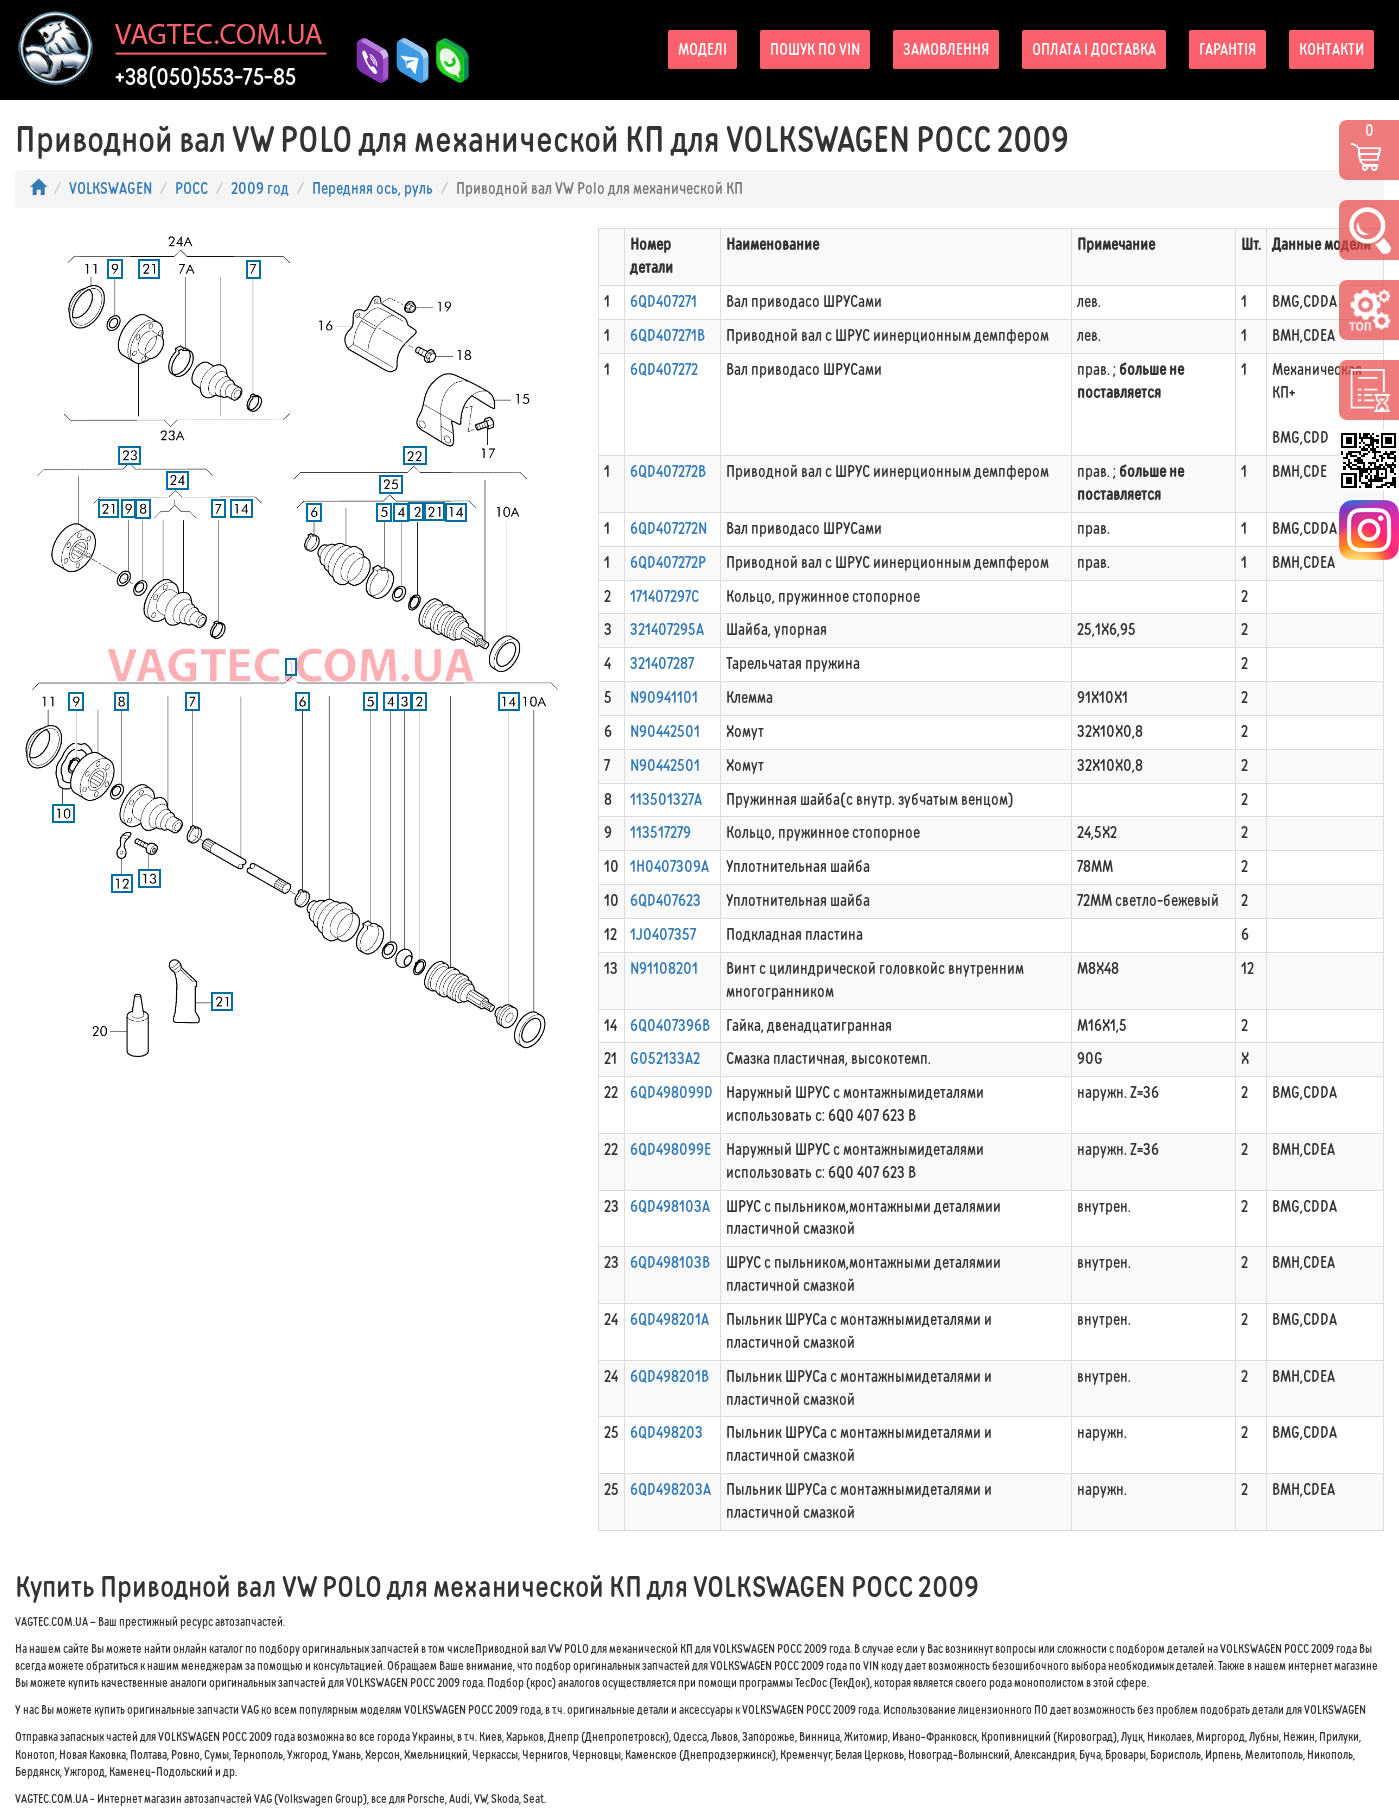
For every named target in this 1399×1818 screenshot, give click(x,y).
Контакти (1331, 49)
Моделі (702, 49)
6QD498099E (670, 1149)
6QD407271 (663, 301)
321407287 (662, 663)
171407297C (664, 596)
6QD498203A (670, 1489)
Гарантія (1227, 49)
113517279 (660, 832)
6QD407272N (668, 528)
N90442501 (665, 731)
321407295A (667, 629)
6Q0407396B (670, 1025)
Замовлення (946, 49)
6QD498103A (670, 1206)
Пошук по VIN (815, 49)
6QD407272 (664, 369)
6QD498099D (671, 1092)
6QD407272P (668, 562)
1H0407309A (669, 866)
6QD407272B (668, 471)
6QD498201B (669, 1376)
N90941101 (664, 697)
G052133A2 (665, 1058)
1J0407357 (663, 934)
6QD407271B (667, 335)
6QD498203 (666, 1432)
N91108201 (664, 968)
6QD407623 (665, 900)
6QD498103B (670, 1262)
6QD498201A (669, 1319)
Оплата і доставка (1094, 49)
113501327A (666, 799)
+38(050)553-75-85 (205, 77)
